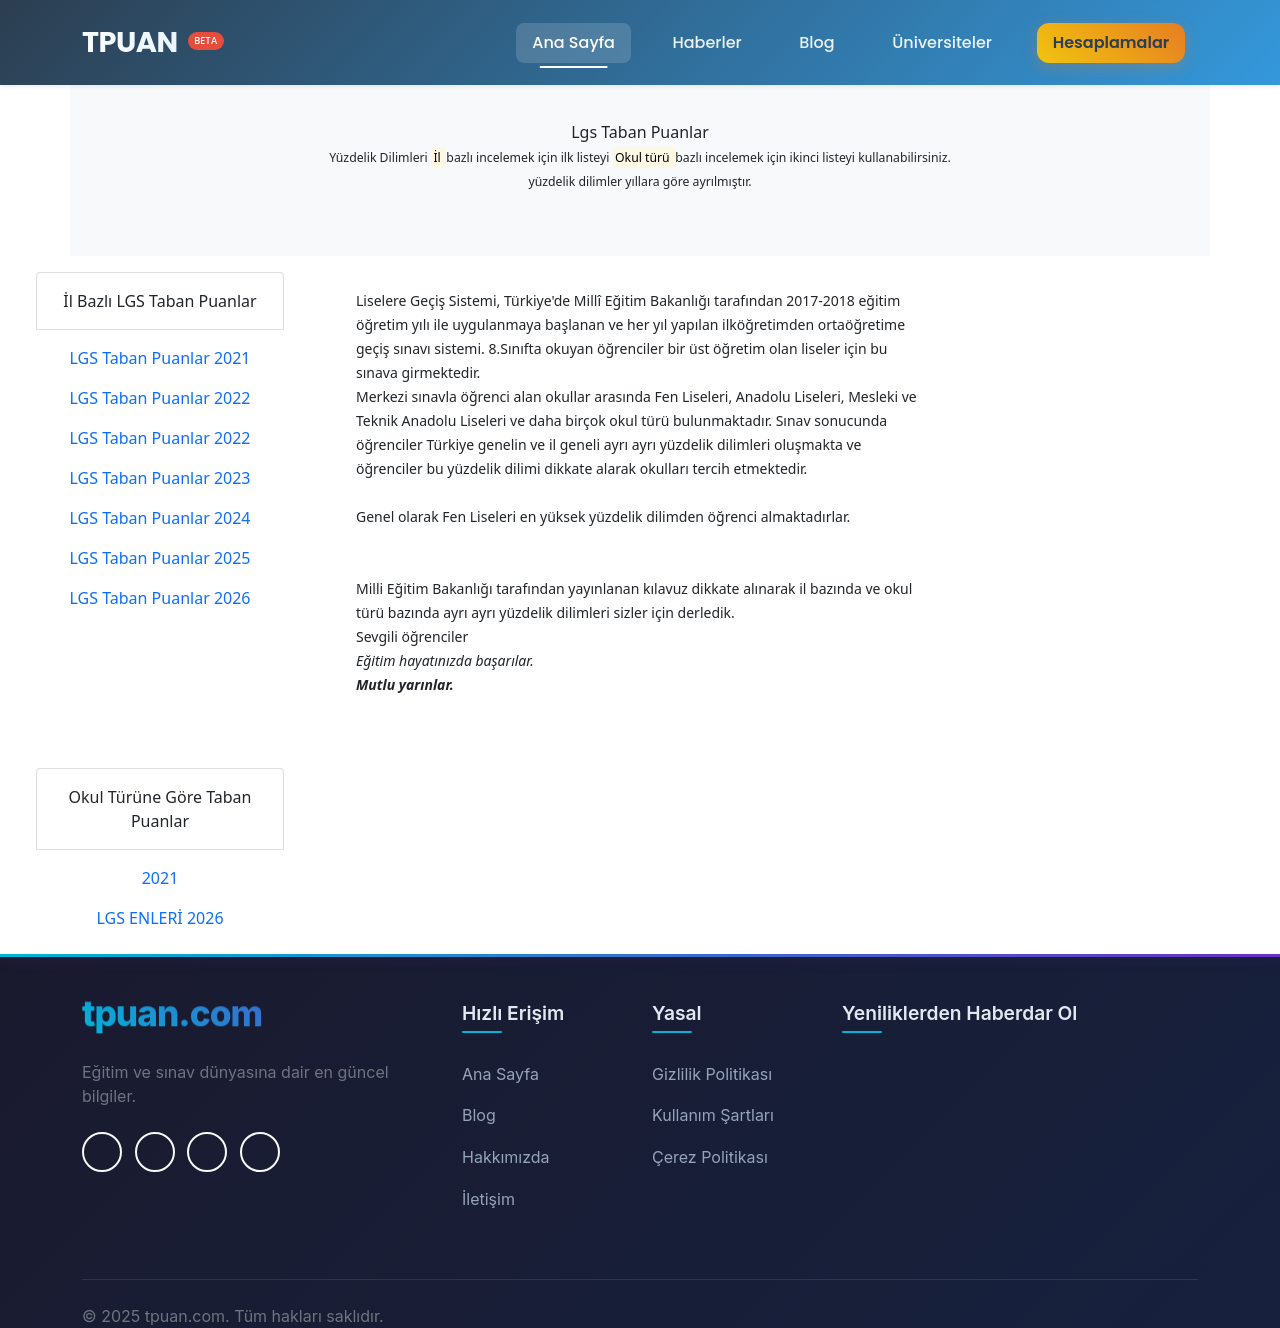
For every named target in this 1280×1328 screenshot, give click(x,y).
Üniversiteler (942, 42)
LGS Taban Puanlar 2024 (159, 518)
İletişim (488, 1199)
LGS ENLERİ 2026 (159, 918)
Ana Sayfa (573, 42)
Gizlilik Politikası (712, 1074)
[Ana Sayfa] (153, 42)
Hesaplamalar (1111, 42)
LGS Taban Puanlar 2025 (159, 558)
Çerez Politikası (710, 1157)
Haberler (706, 42)
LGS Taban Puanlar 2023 (159, 478)
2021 (160, 878)
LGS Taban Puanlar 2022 (159, 398)
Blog (816, 42)
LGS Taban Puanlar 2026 (159, 598)
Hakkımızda (506, 1157)
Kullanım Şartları (713, 1115)
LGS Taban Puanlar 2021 (159, 358)
